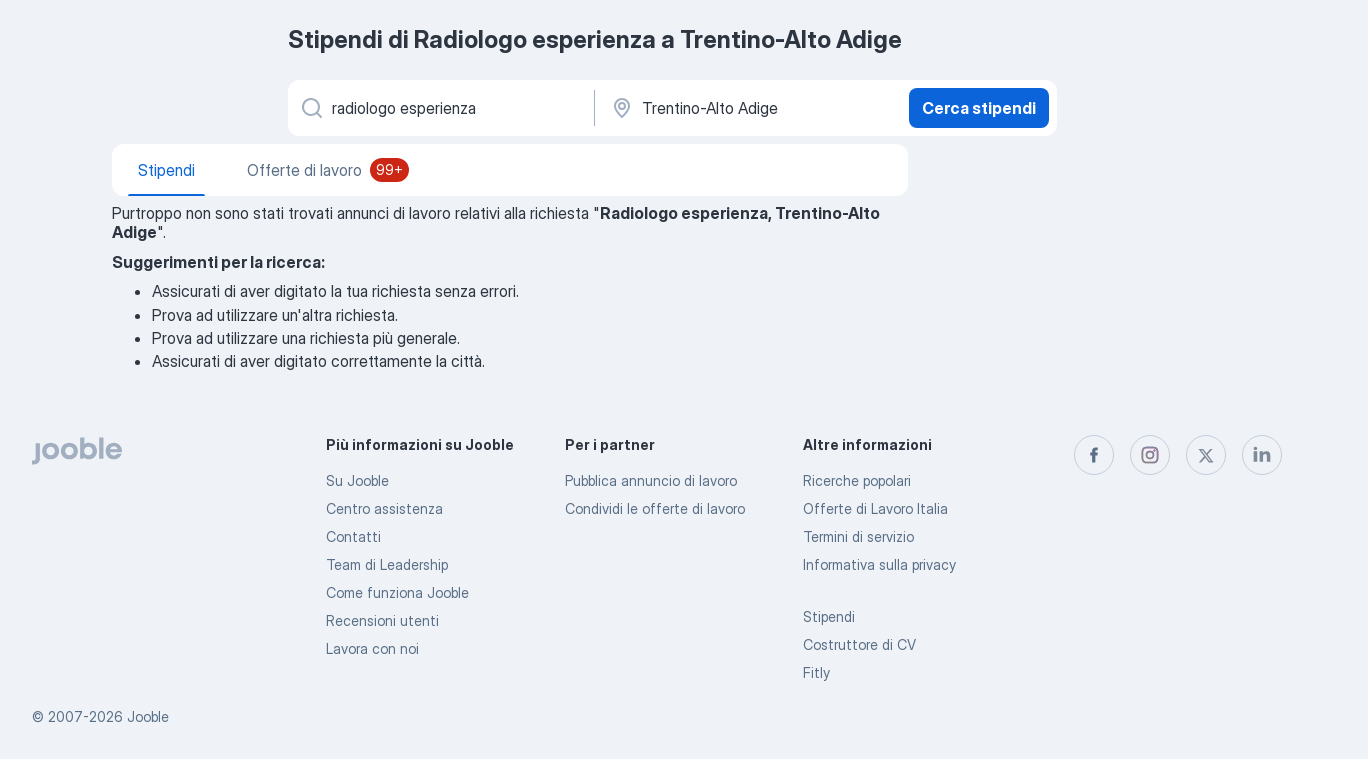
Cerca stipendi (979, 108)
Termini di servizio (858, 536)
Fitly (816, 672)
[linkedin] (1262, 455)
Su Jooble (357, 480)
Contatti (353, 536)
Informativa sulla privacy (879, 564)
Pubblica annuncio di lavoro (651, 480)
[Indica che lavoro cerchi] (439, 108)
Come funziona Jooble (397, 592)
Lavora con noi (372, 648)
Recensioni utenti (382, 620)
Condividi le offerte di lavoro (655, 508)
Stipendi (829, 616)
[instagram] (1150, 455)
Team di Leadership (387, 564)
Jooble (148, 716)
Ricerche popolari (857, 480)
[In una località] (749, 108)
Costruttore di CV (859, 644)
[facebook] (1094, 455)
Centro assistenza (384, 508)
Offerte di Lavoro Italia (875, 508)
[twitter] (1206, 455)
